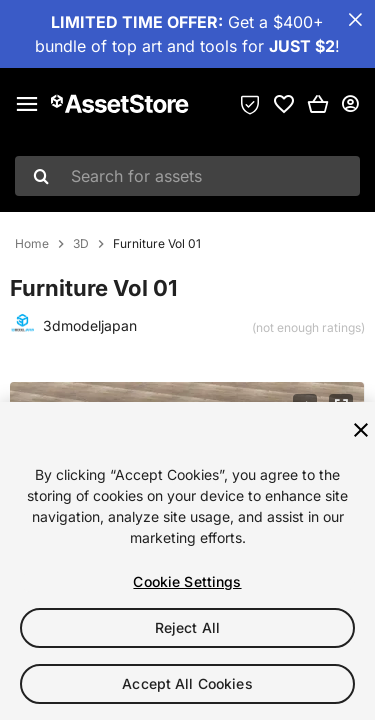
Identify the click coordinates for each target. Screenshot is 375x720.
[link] (284, 104)
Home (32, 244)
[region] (187, 561)
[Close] (361, 430)
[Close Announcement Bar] (355, 20)
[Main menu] (27, 104)
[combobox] (187, 176)
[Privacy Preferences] (250, 104)
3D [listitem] (81, 244)
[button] (318, 104)
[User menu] (350, 104)
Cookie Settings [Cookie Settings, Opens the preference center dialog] (187, 581)
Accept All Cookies (187, 683)
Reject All (187, 627)
